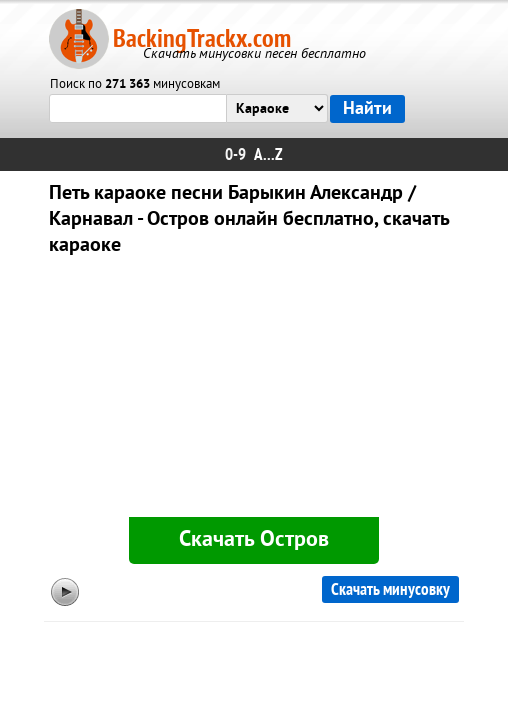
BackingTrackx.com (202, 38)
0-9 (235, 154)
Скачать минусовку (390, 589)
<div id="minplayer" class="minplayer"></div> (254, 390)
